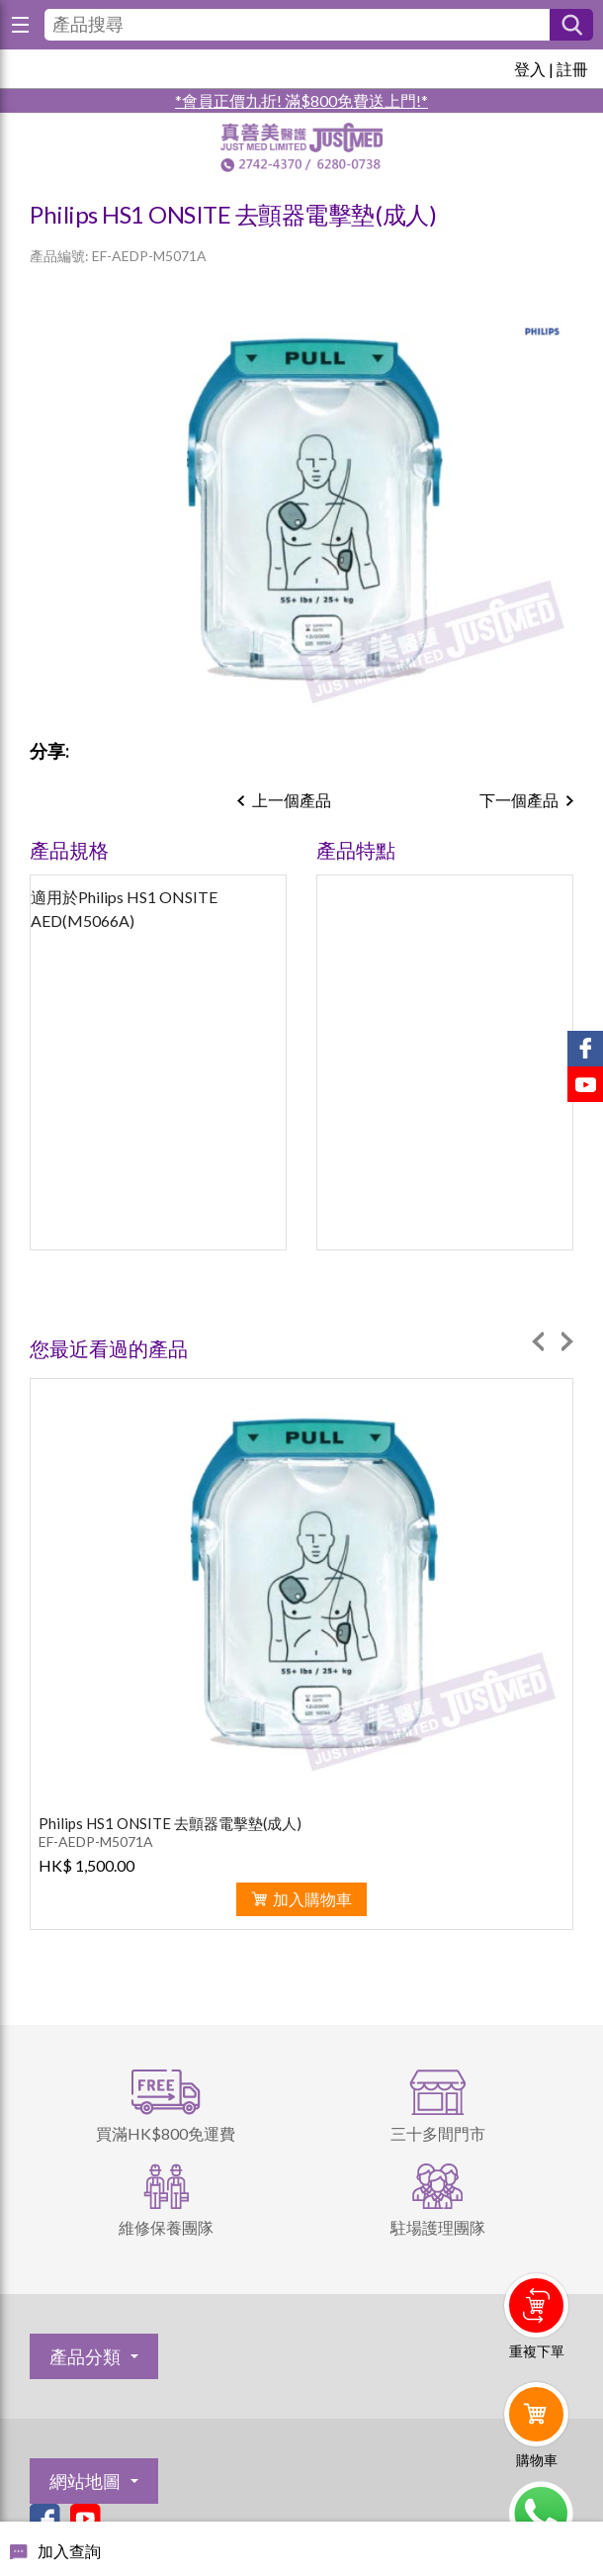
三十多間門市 (437, 2133)
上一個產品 (291, 799)
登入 (530, 68)
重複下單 (536, 2351)
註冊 (572, 68)
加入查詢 (69, 2550)
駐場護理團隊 (437, 2227)
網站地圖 (85, 2481)
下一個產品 (519, 799)
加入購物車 (312, 1898)
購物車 (537, 2459)
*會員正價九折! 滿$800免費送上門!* (301, 100)
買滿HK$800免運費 (165, 2133)
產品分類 (85, 2356)
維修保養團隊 (166, 2227)
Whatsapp (540, 2513)
